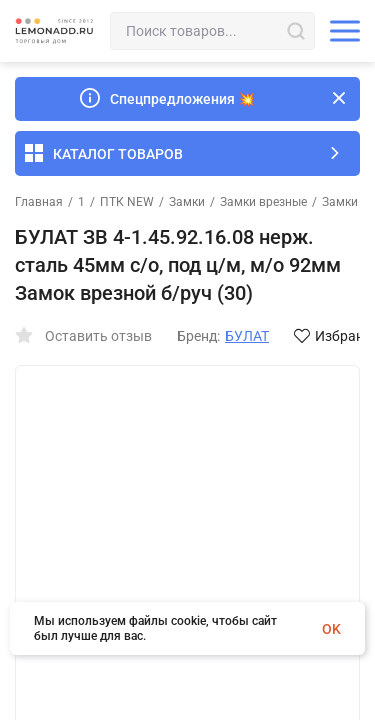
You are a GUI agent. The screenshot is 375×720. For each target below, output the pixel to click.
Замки (187, 202)
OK (331, 629)
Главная (39, 202)
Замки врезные (263, 202)
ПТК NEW (127, 202)
